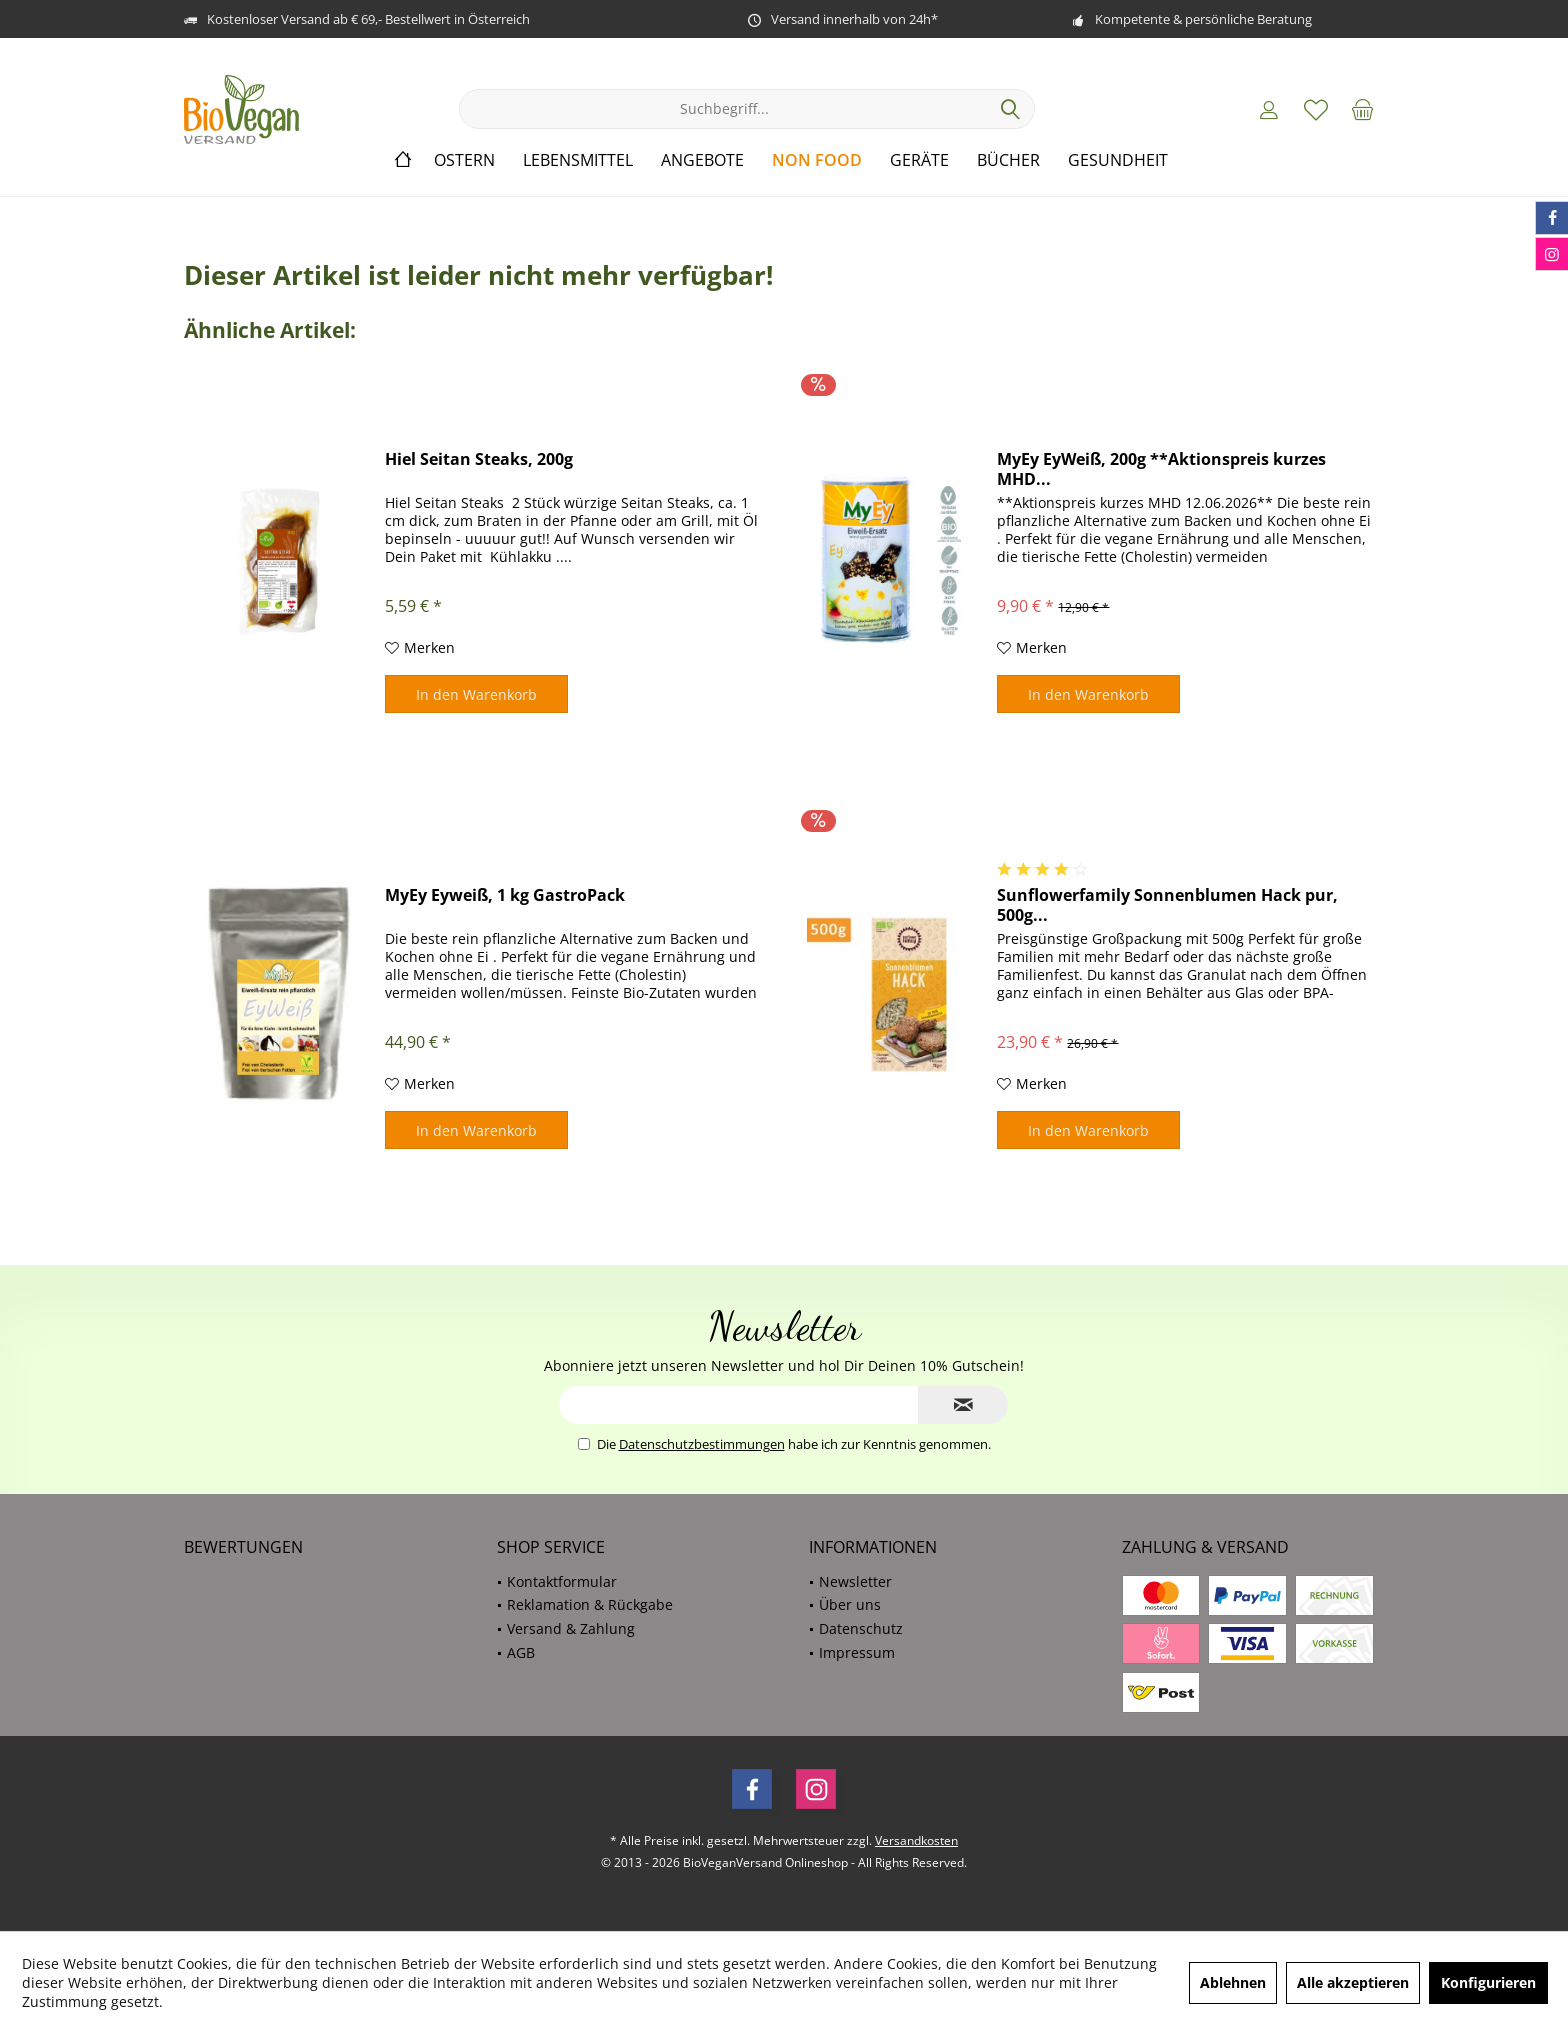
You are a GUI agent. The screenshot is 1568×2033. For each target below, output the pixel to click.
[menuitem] (1363, 109)
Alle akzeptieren (1353, 1982)
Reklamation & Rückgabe (590, 1604)
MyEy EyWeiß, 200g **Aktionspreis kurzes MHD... (1161, 469)
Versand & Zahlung (571, 1628)
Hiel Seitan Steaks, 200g (479, 459)
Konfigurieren (1488, 1982)
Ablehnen (1233, 1982)
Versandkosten (916, 1840)
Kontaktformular (562, 1581)
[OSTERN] (464, 160)
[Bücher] (1008, 160)
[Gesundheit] (1118, 160)
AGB (521, 1652)
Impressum (857, 1652)
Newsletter (855, 1581)
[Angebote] (702, 160)
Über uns (850, 1604)
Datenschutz (861, 1628)
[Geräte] (919, 160)
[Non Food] (817, 160)
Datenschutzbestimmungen (702, 1444)
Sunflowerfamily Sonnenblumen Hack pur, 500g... (1167, 905)
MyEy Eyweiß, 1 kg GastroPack (505, 895)
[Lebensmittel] (578, 160)
